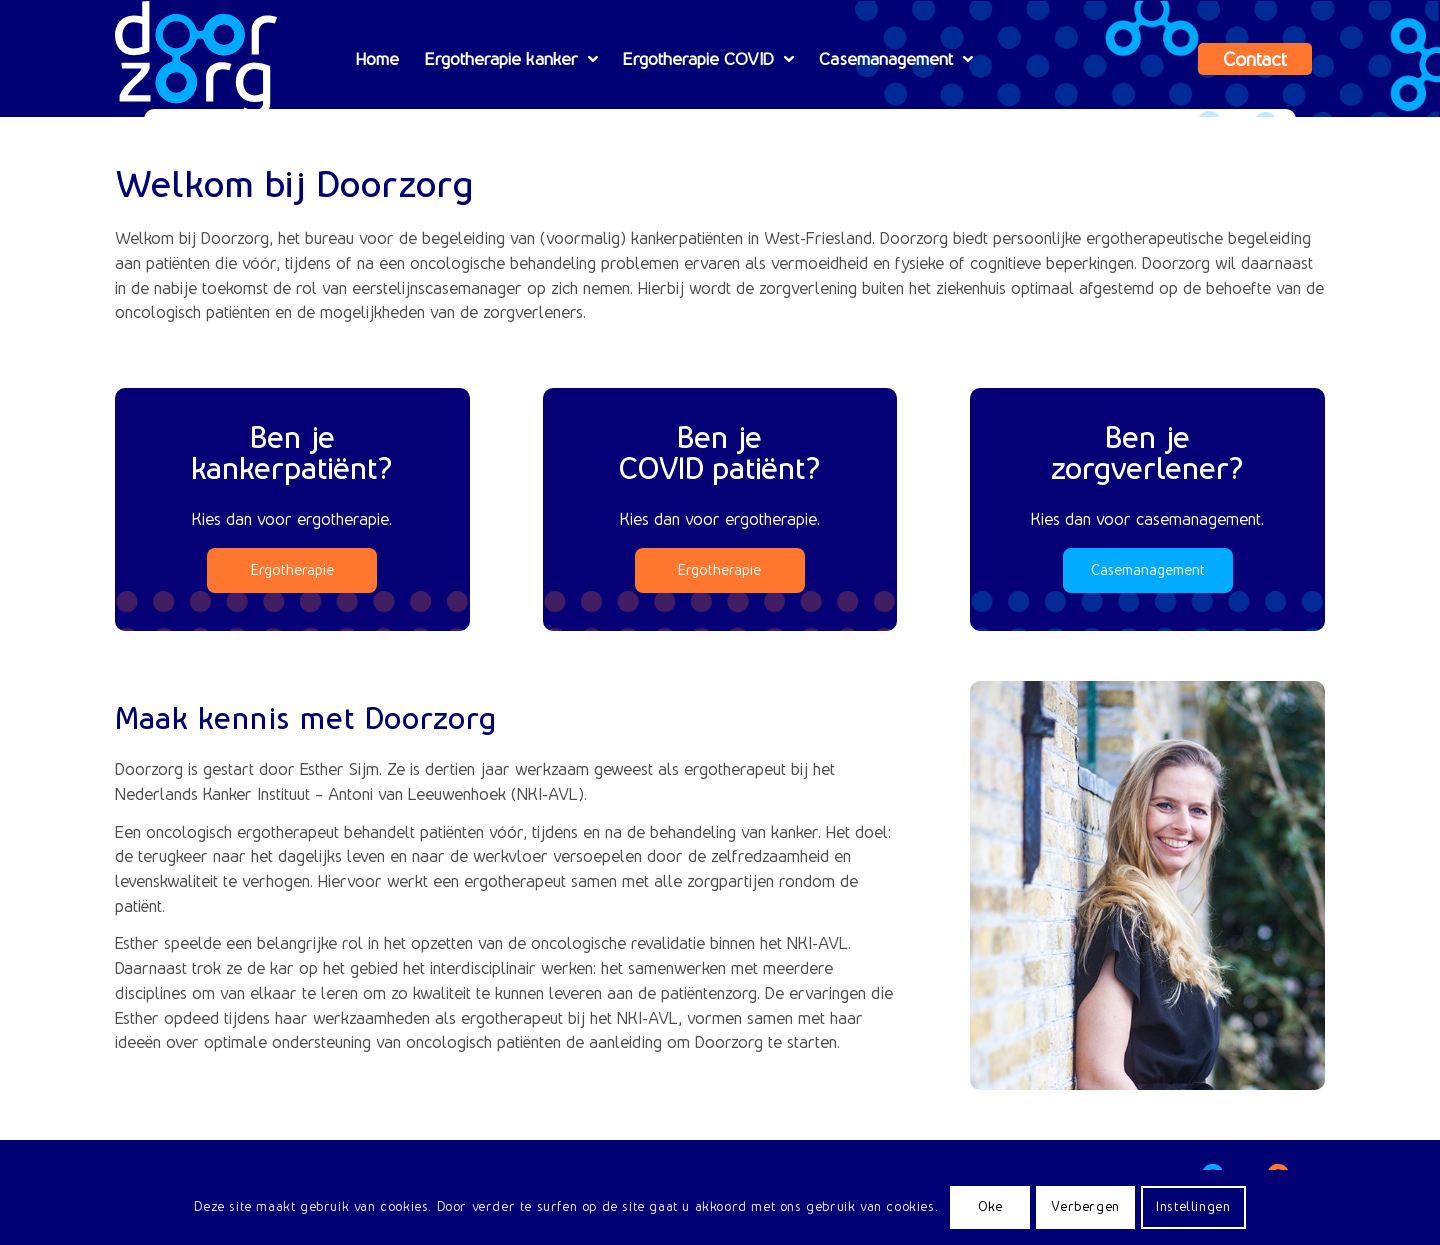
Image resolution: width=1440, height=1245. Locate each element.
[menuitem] (377, 59)
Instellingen (1193, 1206)
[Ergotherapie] (292, 571)
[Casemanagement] (1148, 571)
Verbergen (1085, 1206)
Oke (990, 1206)
